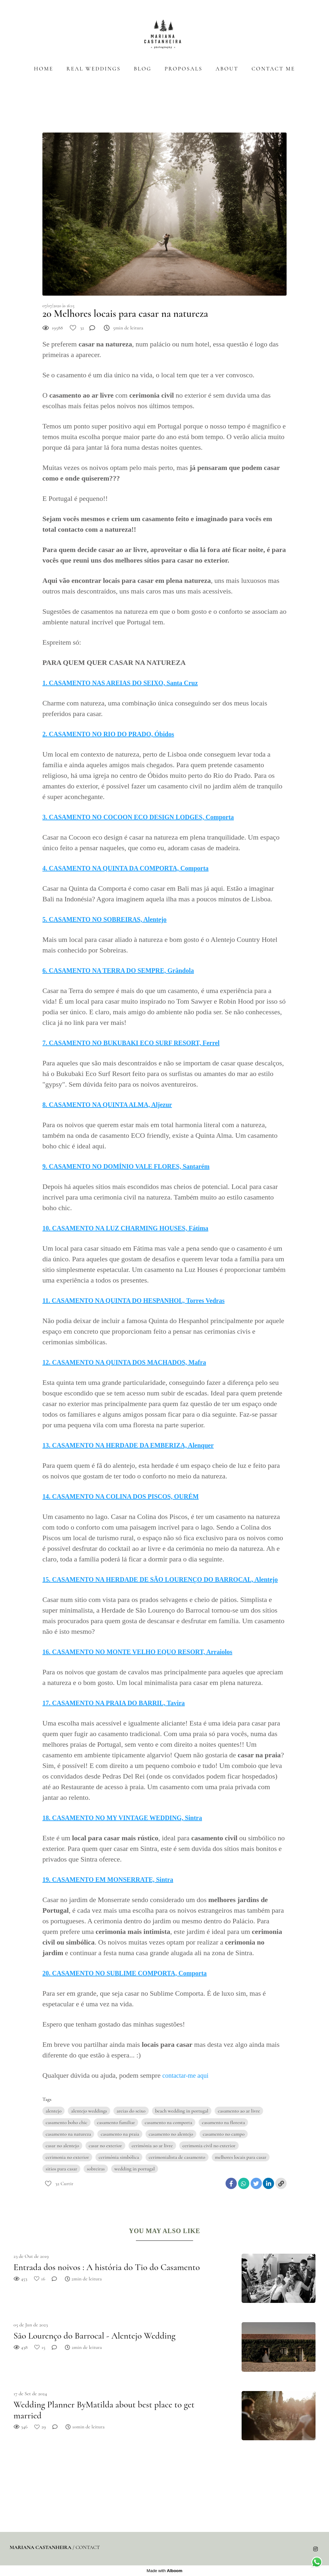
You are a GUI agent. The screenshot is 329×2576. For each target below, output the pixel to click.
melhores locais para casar (240, 2157)
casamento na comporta (168, 2122)
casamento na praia (120, 2134)
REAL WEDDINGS (94, 68)
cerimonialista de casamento (177, 2157)
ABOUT (227, 68)
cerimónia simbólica (119, 2157)
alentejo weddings (89, 2111)
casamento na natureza (68, 2134)
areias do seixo (131, 2111)
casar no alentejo (62, 2145)
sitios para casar (61, 2169)
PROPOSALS (183, 68)
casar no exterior (105, 2145)
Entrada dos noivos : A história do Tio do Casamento (106, 2267)
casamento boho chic (66, 2122)
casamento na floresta (223, 2122)
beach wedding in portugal (181, 2111)
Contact (88, 2547)
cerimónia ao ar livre (152, 2145)
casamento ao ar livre (239, 2111)
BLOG (142, 68)
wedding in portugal (134, 2169)
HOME (43, 68)
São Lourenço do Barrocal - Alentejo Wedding (94, 2336)
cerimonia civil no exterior (209, 2145)
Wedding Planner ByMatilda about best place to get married (103, 2410)
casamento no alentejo (171, 2134)
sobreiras (95, 2169)
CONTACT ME (273, 68)
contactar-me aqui (186, 2075)
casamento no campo (224, 2134)
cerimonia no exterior (67, 2157)
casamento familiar (116, 2122)
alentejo (53, 2111)
